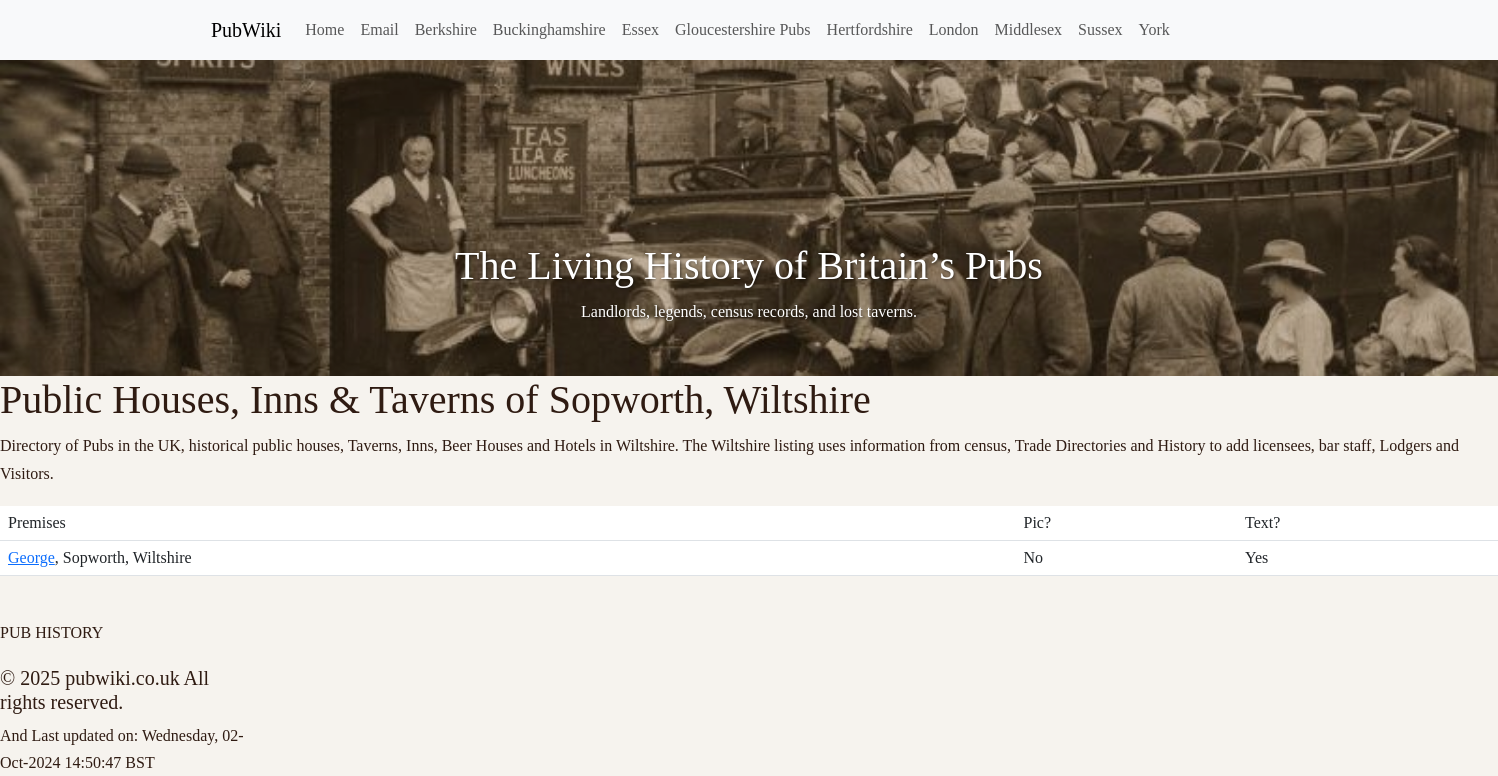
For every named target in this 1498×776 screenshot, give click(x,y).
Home (324, 29)
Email (379, 29)
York (1154, 29)
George (31, 557)
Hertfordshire (870, 29)
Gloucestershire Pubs (743, 29)
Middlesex (1029, 29)
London (954, 29)
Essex (640, 29)
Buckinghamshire (549, 29)
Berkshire (446, 29)
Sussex (1100, 29)
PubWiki (246, 30)
